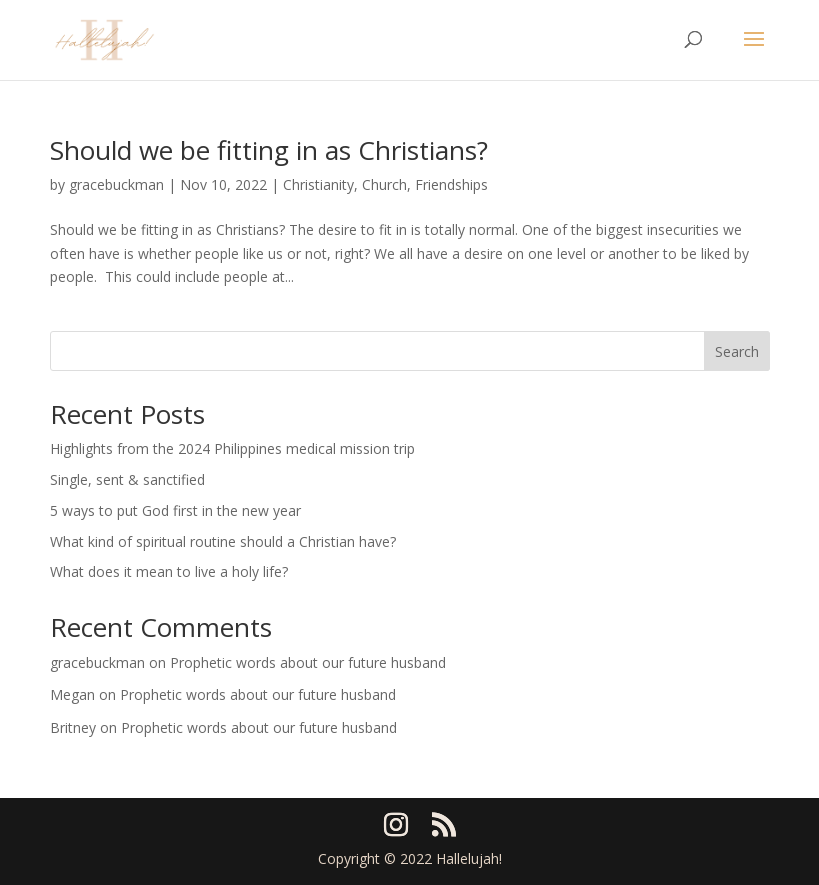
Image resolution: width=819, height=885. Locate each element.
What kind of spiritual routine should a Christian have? (223, 541)
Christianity (318, 184)
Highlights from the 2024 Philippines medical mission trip (232, 448)
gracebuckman (116, 184)
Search (737, 351)
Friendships (451, 184)
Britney (73, 727)
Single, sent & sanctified (127, 479)
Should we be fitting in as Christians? (269, 150)
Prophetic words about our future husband (308, 662)
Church (384, 184)
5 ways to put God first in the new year (175, 510)
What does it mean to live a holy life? (169, 571)
